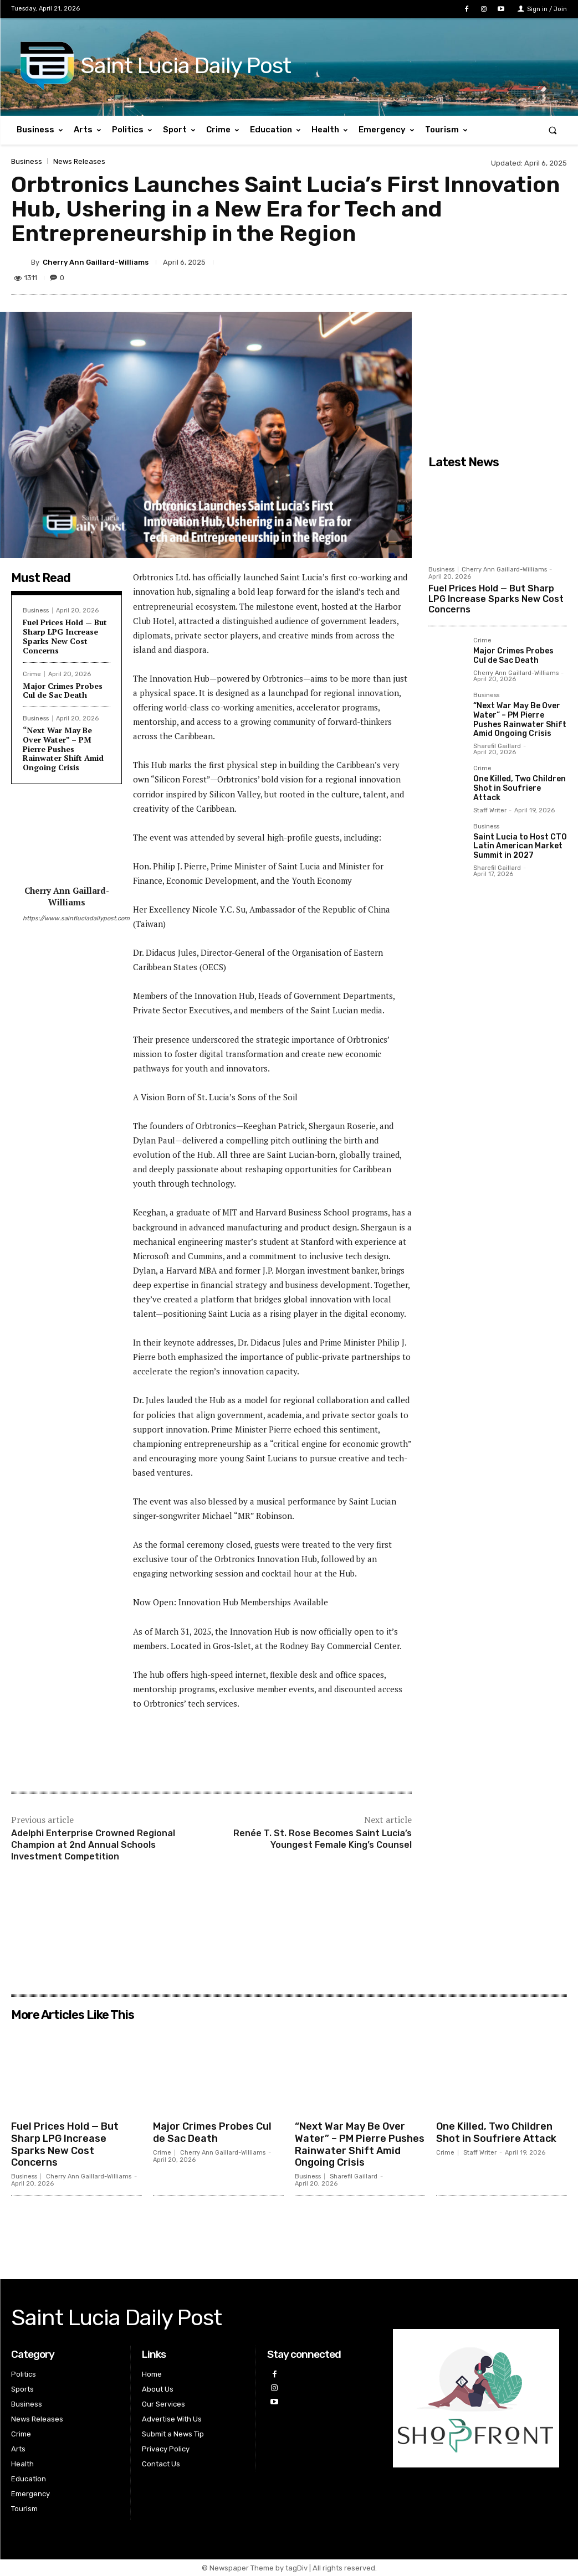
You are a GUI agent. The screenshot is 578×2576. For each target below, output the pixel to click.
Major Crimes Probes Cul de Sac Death (63, 690)
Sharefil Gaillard (497, 746)
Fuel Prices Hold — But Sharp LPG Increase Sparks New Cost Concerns (65, 636)
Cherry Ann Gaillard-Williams (96, 262)
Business (26, 161)
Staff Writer (490, 810)
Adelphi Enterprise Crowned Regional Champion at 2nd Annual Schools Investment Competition (93, 1845)
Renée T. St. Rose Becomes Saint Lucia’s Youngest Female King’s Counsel (322, 1839)
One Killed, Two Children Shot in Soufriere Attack (519, 788)
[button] (553, 130)
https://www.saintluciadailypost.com (66, 918)
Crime (32, 674)
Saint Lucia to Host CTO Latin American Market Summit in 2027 (520, 846)
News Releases (79, 161)
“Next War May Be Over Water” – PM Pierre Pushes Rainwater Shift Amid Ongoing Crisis (63, 748)
